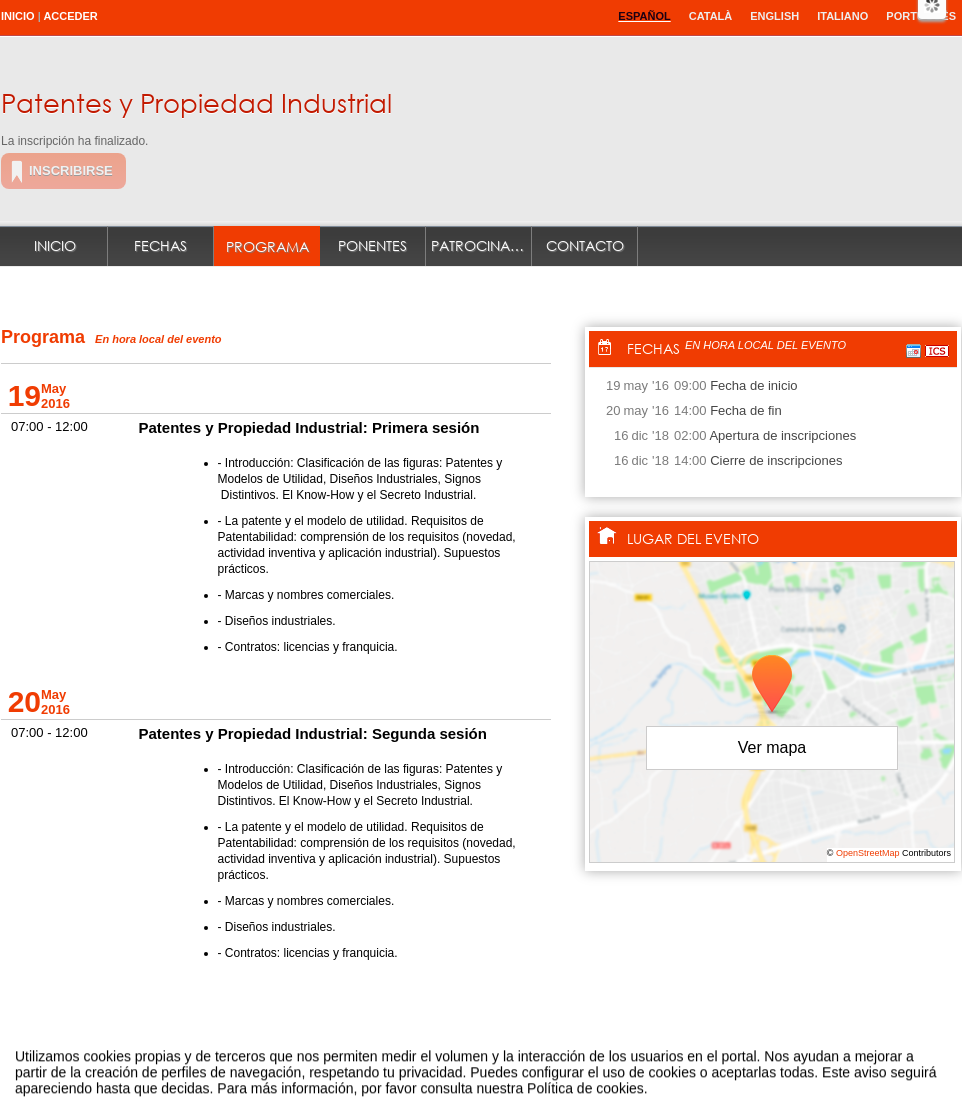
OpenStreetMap (868, 853)
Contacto (585, 245)
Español (644, 16)
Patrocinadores (481, 245)
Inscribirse (71, 170)
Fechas (160, 245)
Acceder (70, 16)
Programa (267, 246)
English (774, 16)
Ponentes (372, 245)
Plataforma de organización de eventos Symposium (491, 1067)
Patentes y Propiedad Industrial (196, 102)
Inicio (18, 16)
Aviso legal (282, 1067)
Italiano (842, 16)
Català (711, 16)
